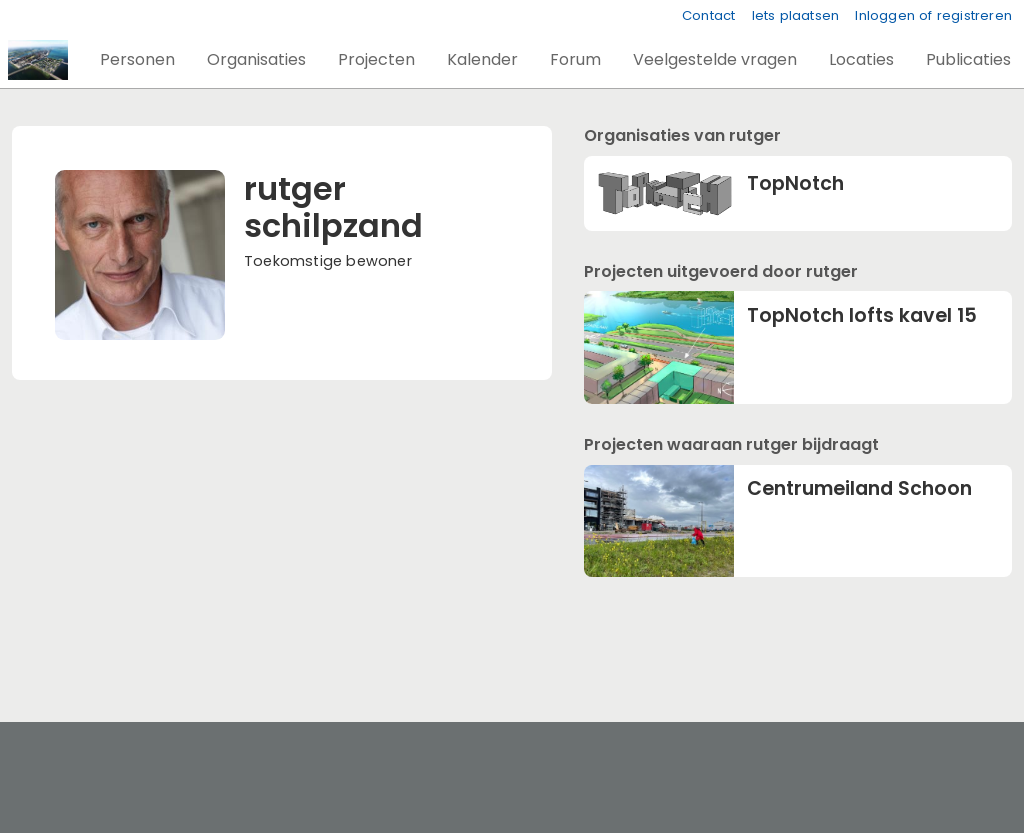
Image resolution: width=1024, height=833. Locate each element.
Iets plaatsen (796, 15)
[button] (137, 60)
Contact (708, 15)
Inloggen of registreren (933, 15)
